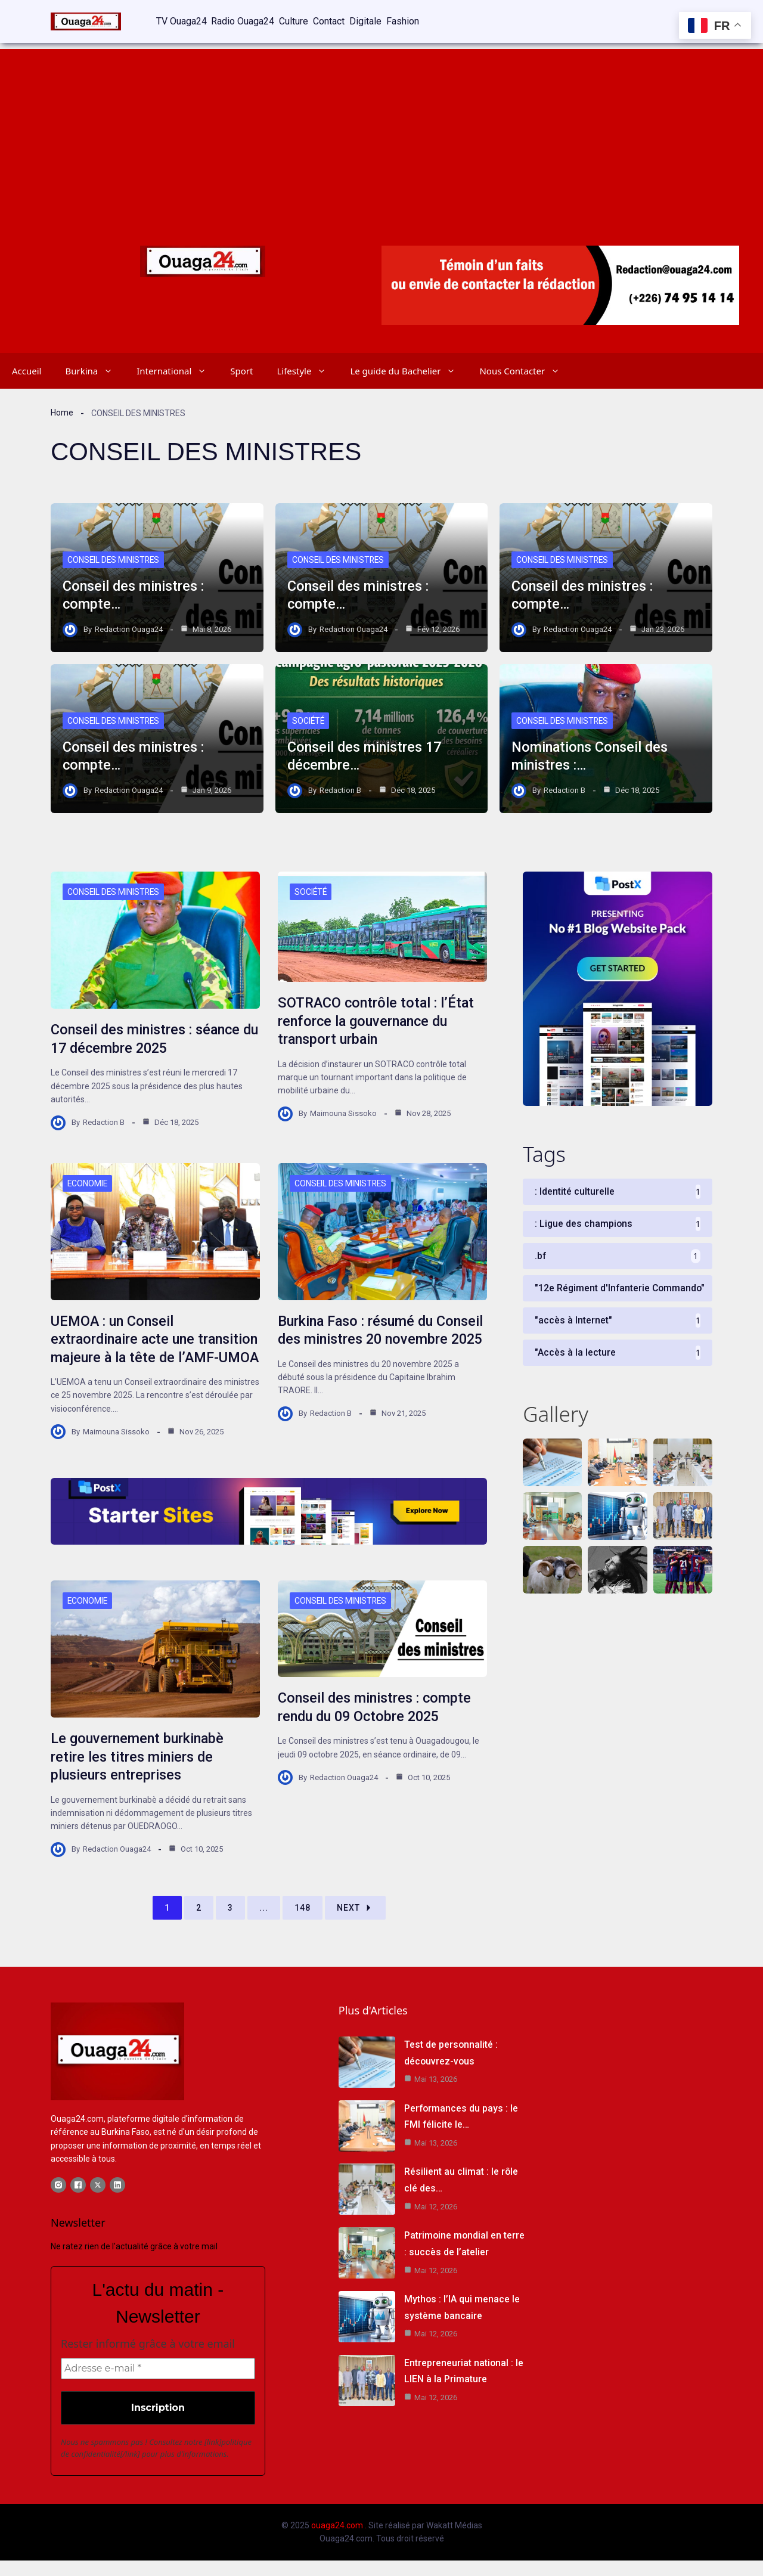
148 (302, 1923)
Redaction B (340, 789)
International (177, 370)
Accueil (26, 370)
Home (62, 412)
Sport (241, 370)
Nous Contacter (525, 370)
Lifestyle (307, 370)
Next (355, 1923)
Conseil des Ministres (114, 559)
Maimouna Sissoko (343, 1112)
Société (308, 720)
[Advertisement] (381, 131)
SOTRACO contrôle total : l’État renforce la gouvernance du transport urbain (377, 1020)
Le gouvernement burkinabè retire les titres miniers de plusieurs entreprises (139, 1772)
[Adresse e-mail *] (158, 2384)
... (263, 1923)
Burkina (95, 370)
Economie (87, 1182)
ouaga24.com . (339, 2541)
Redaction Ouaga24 (129, 628)
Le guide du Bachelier (408, 370)
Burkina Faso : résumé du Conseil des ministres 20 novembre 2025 (358, 1338)
